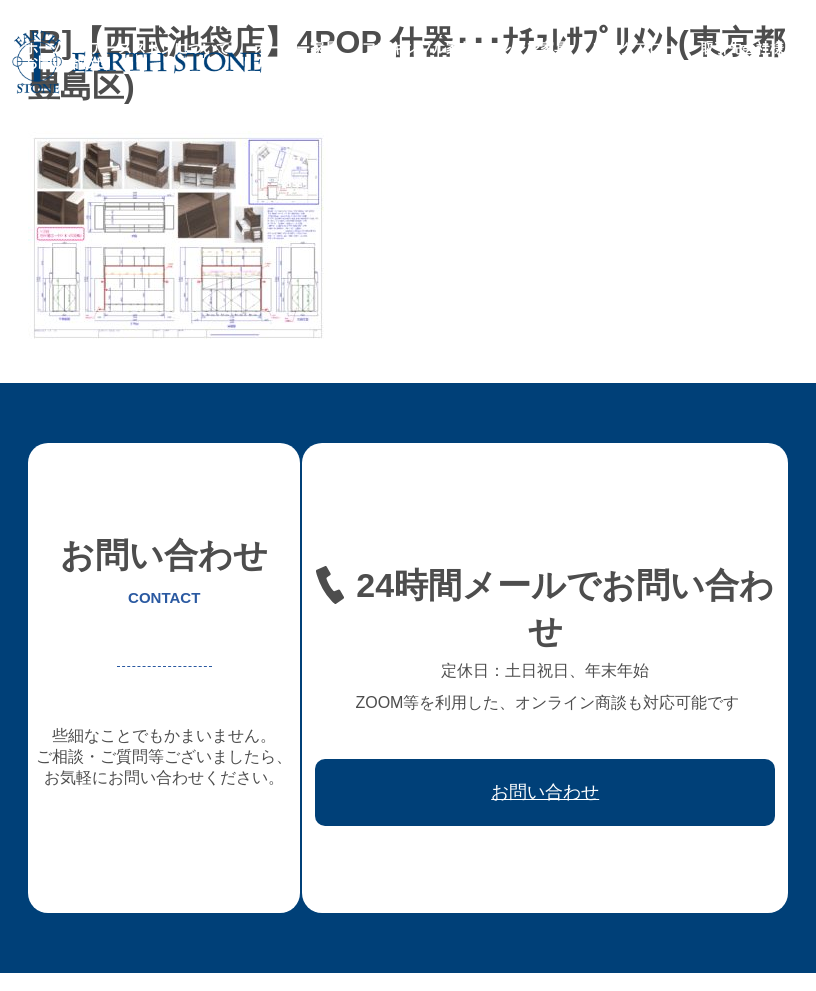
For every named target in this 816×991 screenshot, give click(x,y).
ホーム (45, 48)
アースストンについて (160, 48)
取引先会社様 (742, 48)
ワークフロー (634, 48)
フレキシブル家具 (418, 48)
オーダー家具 (296, 48)
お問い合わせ (66, 62)
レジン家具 (533, 48)
